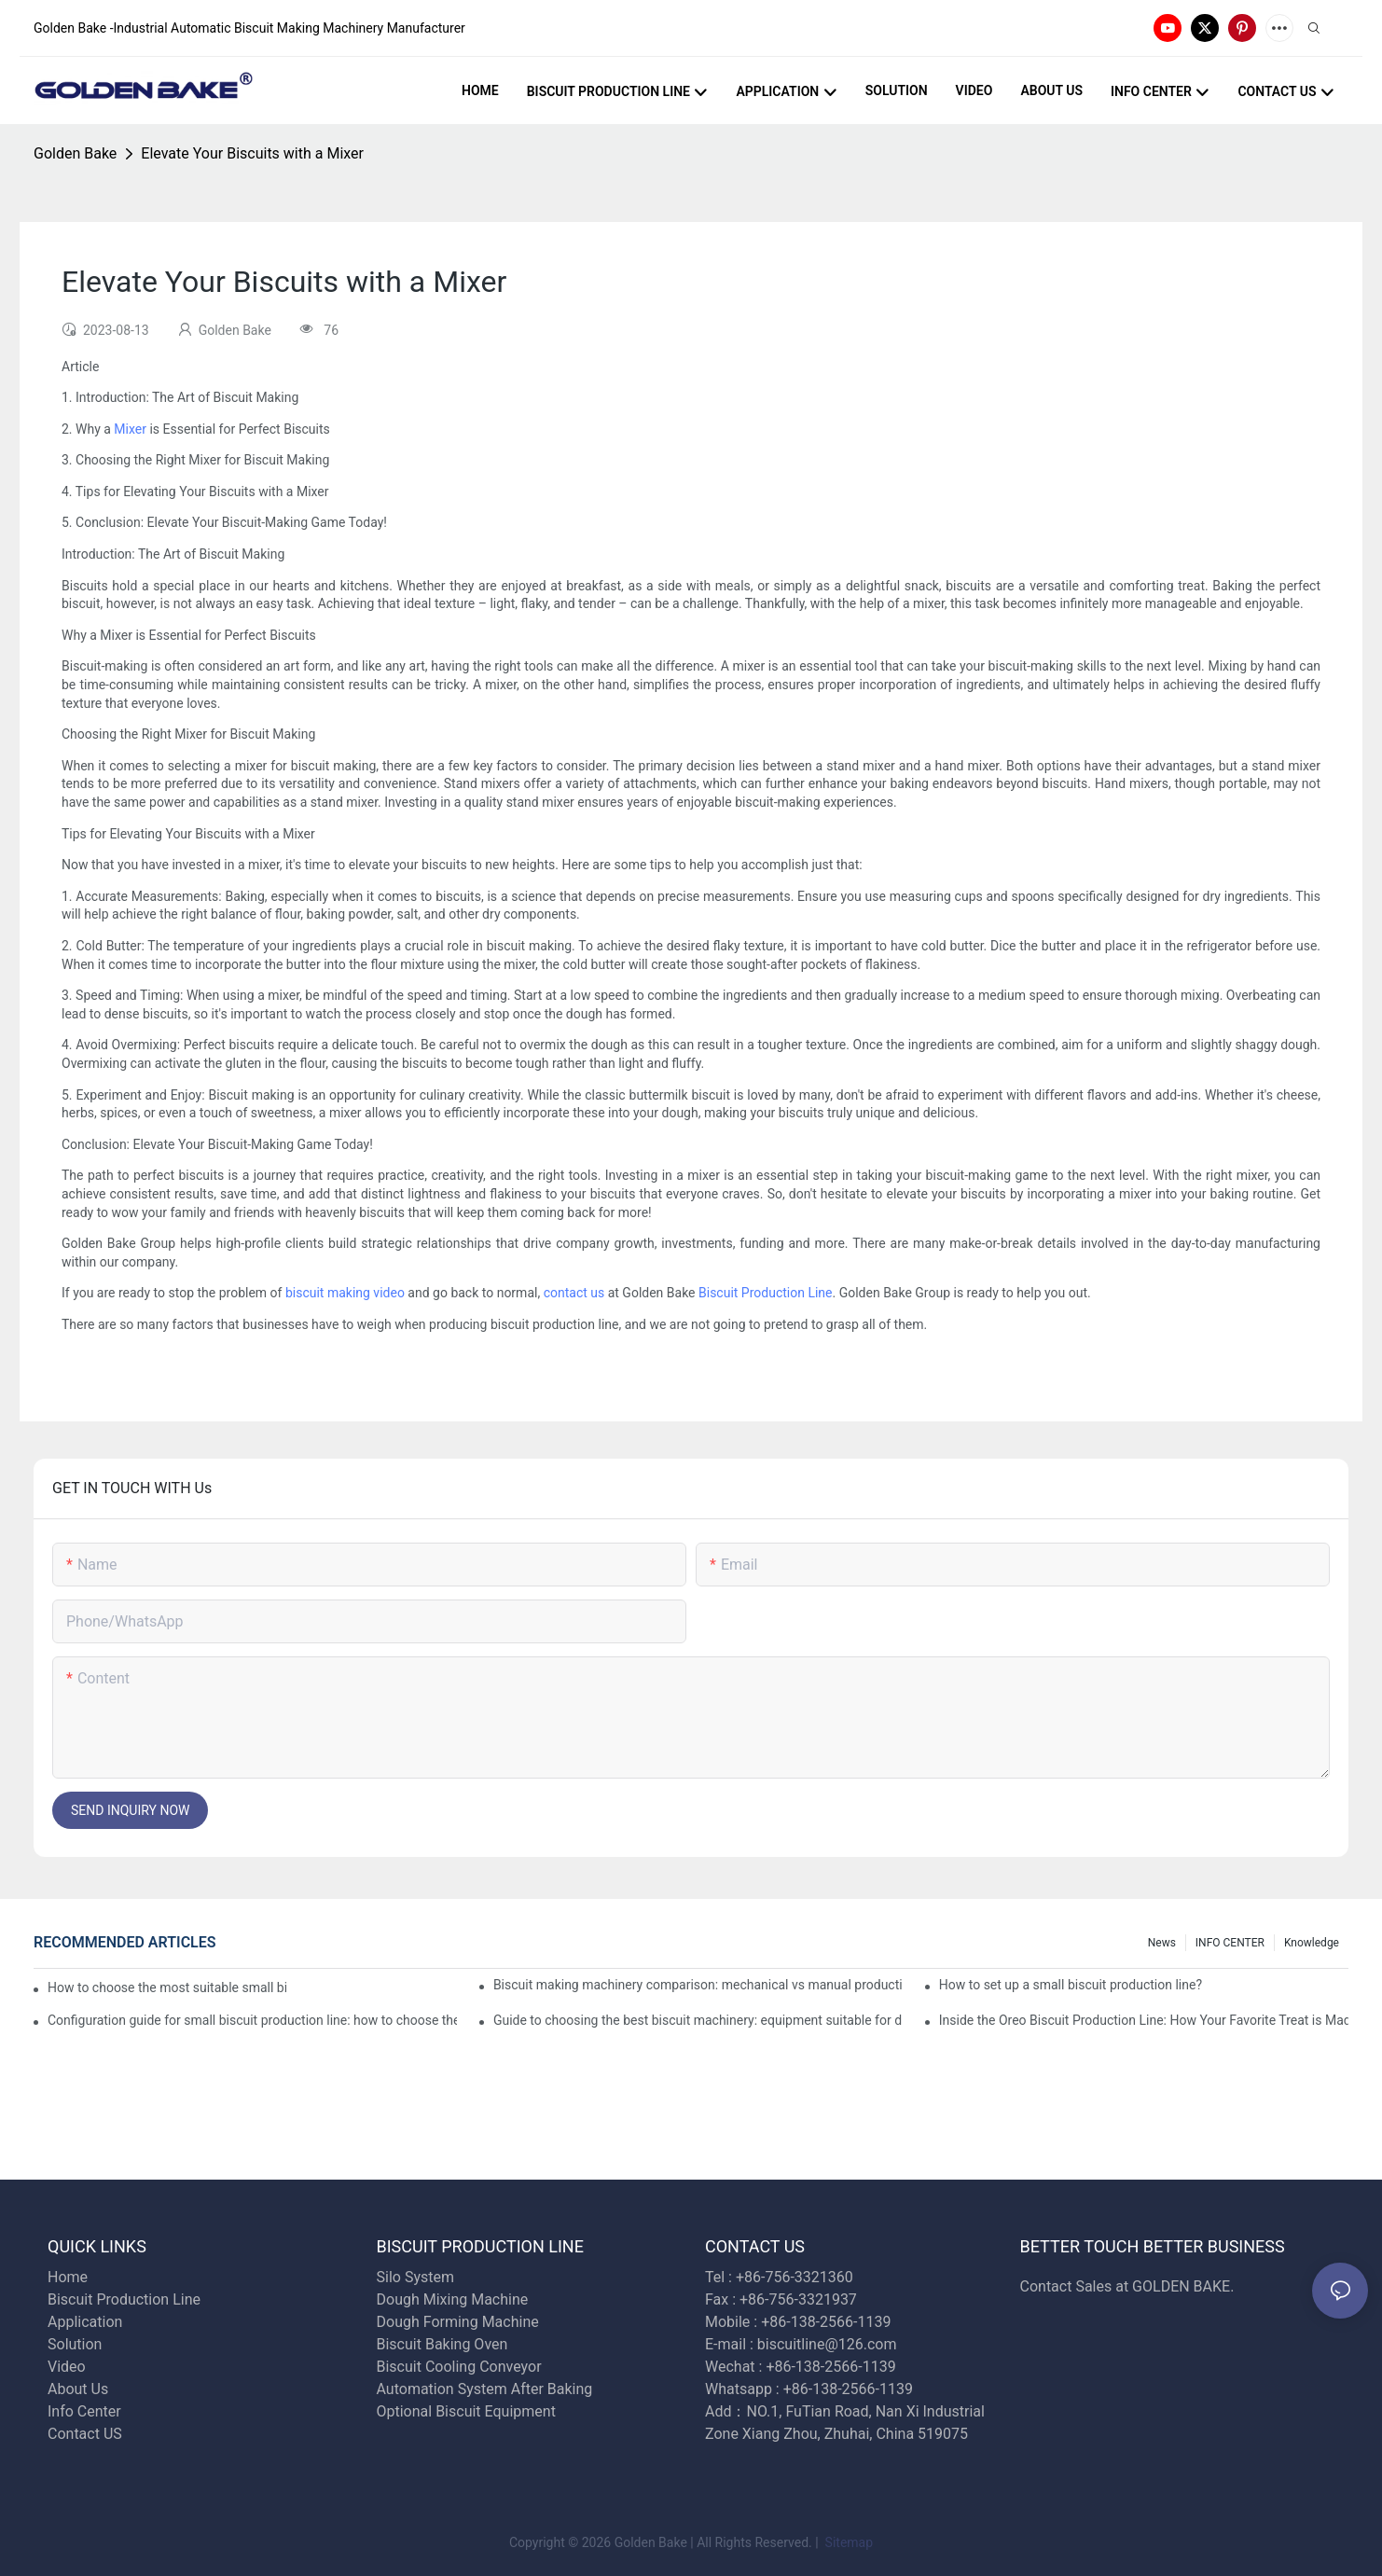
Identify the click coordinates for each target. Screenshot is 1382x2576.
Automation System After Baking (485, 2389)
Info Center (84, 2411)
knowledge (1311, 1942)
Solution (75, 2344)
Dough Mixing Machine (453, 2299)
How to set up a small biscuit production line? (1070, 1984)
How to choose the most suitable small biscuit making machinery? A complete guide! (167, 1987)
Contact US (87, 2434)
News (1162, 1942)
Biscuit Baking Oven (442, 2344)
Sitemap (847, 2542)
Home (68, 2277)
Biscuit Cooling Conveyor (459, 2366)
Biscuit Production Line (765, 1292)
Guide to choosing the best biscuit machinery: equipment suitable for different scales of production (698, 2020)
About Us (78, 2389)
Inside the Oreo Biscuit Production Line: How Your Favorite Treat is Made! (1143, 2020)
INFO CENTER (1230, 1942)
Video (67, 2366)
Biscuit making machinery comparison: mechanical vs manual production (698, 1984)
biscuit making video (345, 1292)
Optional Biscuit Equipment (466, 2411)
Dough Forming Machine (458, 2322)
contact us (574, 1292)
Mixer (130, 429)
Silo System (415, 2277)
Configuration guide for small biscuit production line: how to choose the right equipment (252, 2020)
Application (85, 2322)
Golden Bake (75, 153)
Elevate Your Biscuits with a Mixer (252, 153)
